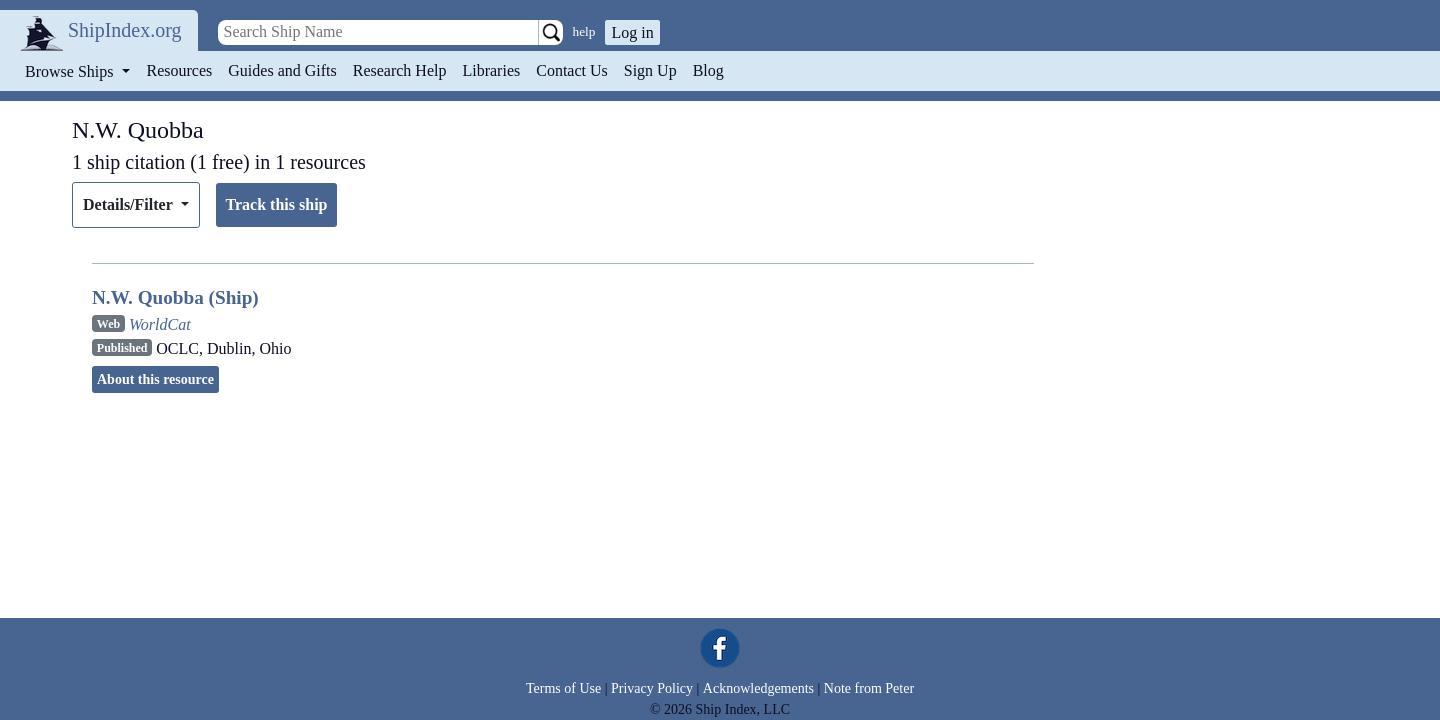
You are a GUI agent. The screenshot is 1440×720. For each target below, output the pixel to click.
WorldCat (160, 324)
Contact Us (572, 70)
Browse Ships (71, 71)
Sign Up (650, 70)
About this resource (155, 379)
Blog (708, 70)
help (584, 31)
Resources (180, 70)
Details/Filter (129, 204)
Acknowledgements (758, 688)
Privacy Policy (652, 688)
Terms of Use (563, 688)
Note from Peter (869, 688)
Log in (632, 32)
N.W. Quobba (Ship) (175, 297)
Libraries (491, 70)
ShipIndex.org (125, 30)
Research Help (400, 70)
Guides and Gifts (282, 70)
